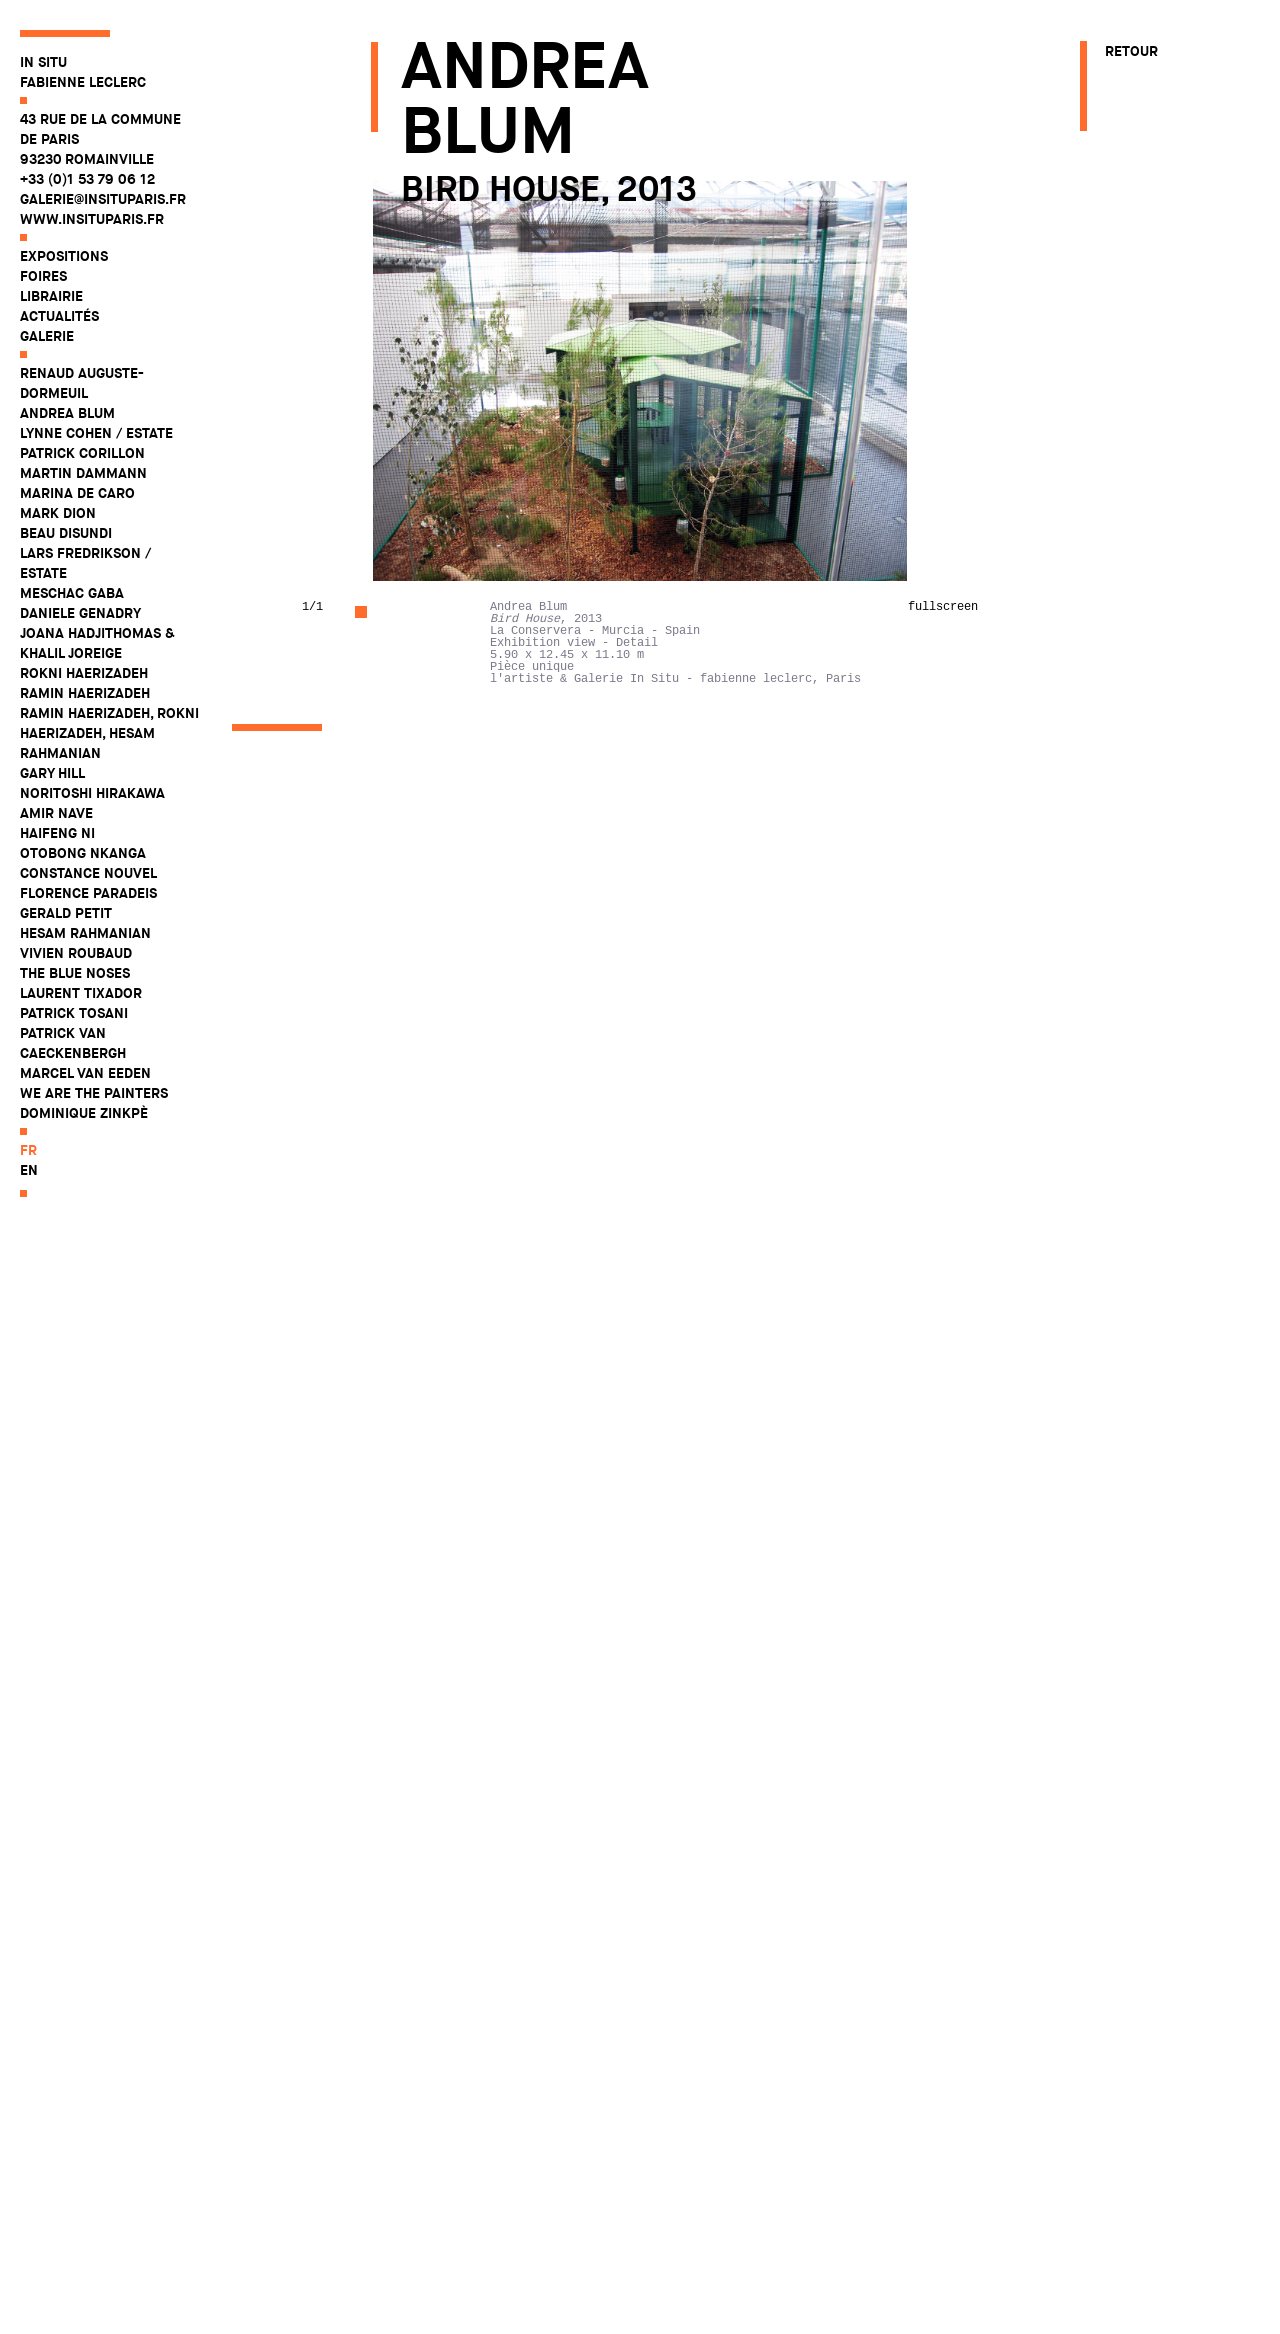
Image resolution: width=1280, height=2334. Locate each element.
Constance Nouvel (88, 873)
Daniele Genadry (80, 613)
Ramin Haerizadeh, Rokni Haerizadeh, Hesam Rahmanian (109, 733)
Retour (1131, 51)
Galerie (47, 336)
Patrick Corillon (82, 453)
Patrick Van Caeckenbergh (73, 1043)
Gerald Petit (66, 913)
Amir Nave (56, 813)
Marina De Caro (77, 493)
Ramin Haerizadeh (85, 693)
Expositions (64, 256)
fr (28, 1150)
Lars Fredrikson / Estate (85, 563)
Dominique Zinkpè (84, 1113)
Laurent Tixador (81, 993)
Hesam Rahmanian (85, 933)
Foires (43, 276)
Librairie (51, 296)
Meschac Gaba (72, 593)
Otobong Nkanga (83, 853)
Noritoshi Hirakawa (92, 793)
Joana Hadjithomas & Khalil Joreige (97, 643)
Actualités (59, 316)
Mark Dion (58, 513)
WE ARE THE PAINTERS (94, 1093)
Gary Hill (52, 773)
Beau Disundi (66, 533)
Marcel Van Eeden (85, 1073)
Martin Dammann (83, 473)
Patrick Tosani (74, 1013)
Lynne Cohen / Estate (96, 433)
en (29, 1170)
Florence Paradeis (88, 893)
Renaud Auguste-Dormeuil (82, 383)
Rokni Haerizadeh (84, 673)
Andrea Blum (67, 413)
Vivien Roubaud (76, 953)
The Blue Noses (75, 973)
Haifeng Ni (57, 833)
